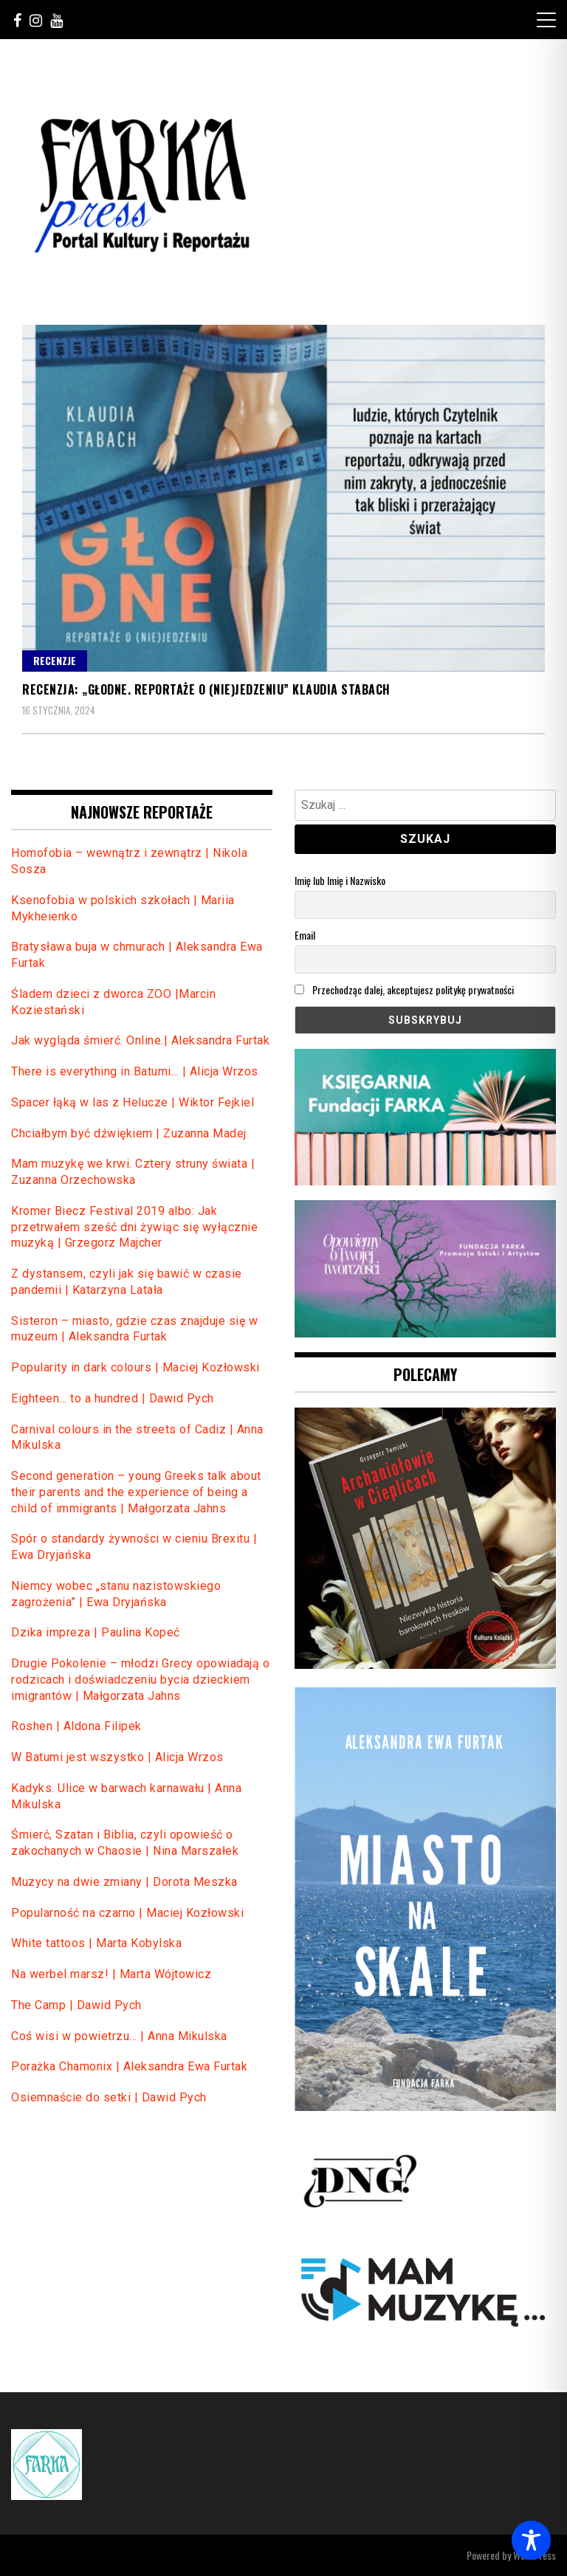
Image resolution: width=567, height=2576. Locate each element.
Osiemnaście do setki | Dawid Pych (109, 2097)
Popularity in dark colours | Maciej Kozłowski (135, 1367)
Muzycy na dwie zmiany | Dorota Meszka (124, 1882)
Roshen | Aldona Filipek (76, 1726)
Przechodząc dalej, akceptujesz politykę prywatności (404, 989)
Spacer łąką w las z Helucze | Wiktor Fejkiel (132, 1102)
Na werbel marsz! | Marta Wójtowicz (111, 1974)
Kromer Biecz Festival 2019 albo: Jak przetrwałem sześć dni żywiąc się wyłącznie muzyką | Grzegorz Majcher (134, 1227)
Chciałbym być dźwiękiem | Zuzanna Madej (129, 1133)
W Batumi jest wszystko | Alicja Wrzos (117, 1757)
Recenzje (54, 660)
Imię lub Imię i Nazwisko (340, 880)
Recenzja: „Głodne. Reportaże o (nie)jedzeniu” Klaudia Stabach (206, 689)
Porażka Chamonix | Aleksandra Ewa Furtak (129, 2066)
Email (305, 935)
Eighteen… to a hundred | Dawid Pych (112, 1398)
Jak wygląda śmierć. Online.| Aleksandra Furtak (140, 1040)
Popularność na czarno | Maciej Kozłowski (127, 1913)
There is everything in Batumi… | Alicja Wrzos (134, 1071)
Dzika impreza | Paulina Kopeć (95, 1632)
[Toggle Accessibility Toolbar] (531, 2540)
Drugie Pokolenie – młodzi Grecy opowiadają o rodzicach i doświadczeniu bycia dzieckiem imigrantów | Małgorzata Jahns (140, 1679)
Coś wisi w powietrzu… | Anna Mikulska (119, 2036)
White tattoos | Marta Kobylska (98, 1943)
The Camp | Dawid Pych (76, 2005)
